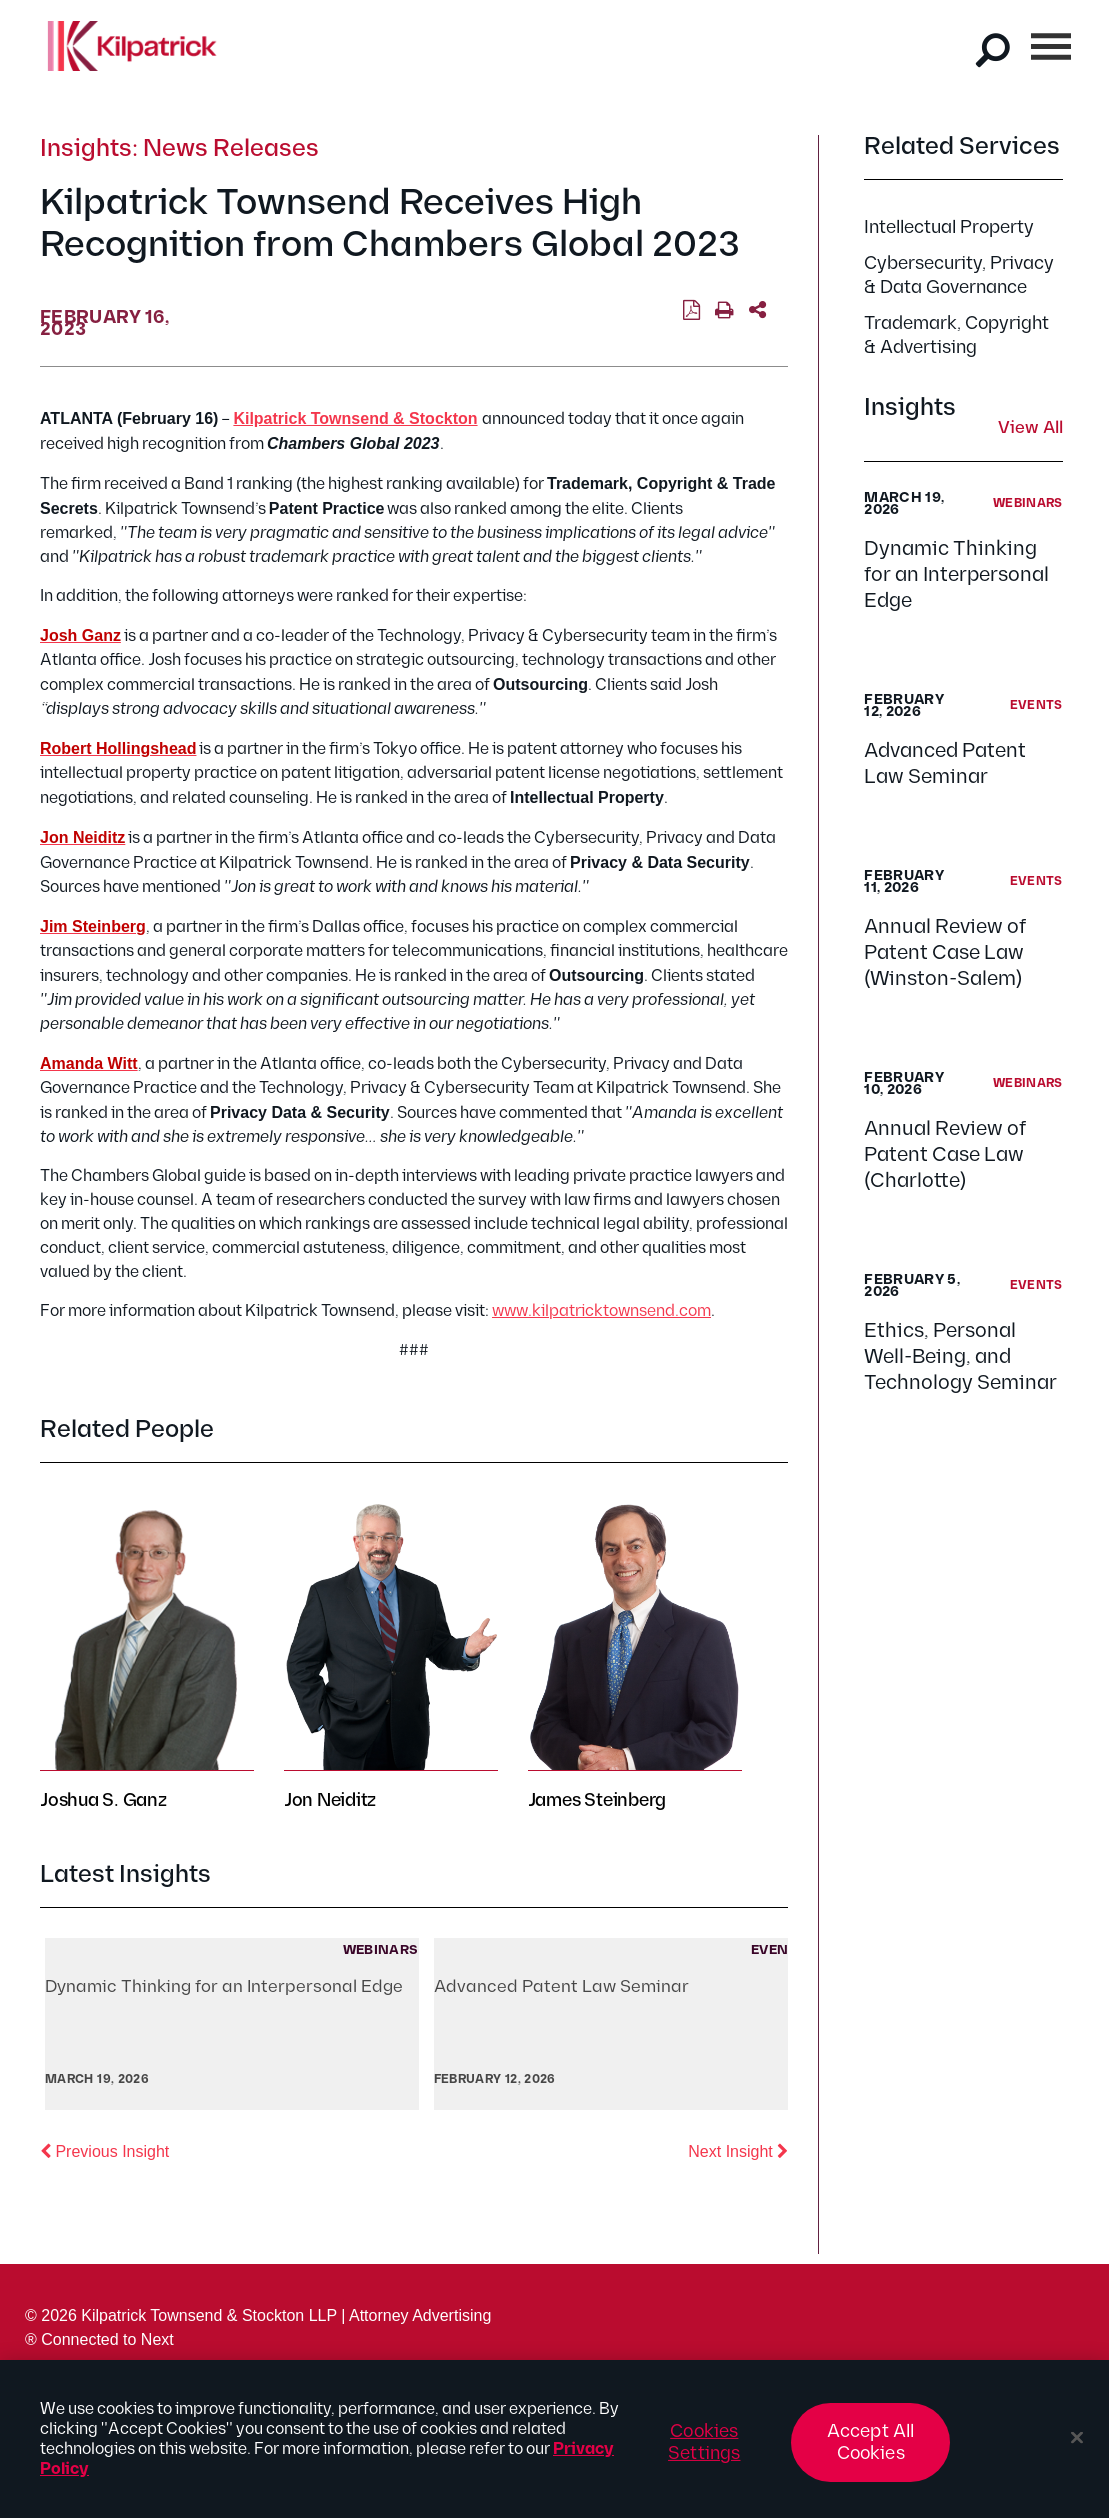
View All (1030, 429)
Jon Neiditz (330, 1800)
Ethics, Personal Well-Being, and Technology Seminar (960, 1357)
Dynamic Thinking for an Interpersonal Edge (956, 575)
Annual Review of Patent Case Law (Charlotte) (945, 1155)
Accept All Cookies (871, 2451)
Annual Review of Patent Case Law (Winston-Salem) (945, 953)
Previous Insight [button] (104, 2150)
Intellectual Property (949, 227)
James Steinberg (597, 1800)
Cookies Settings (704, 2451)
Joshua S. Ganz (103, 1800)
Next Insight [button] (738, 2150)
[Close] (1077, 2447)
